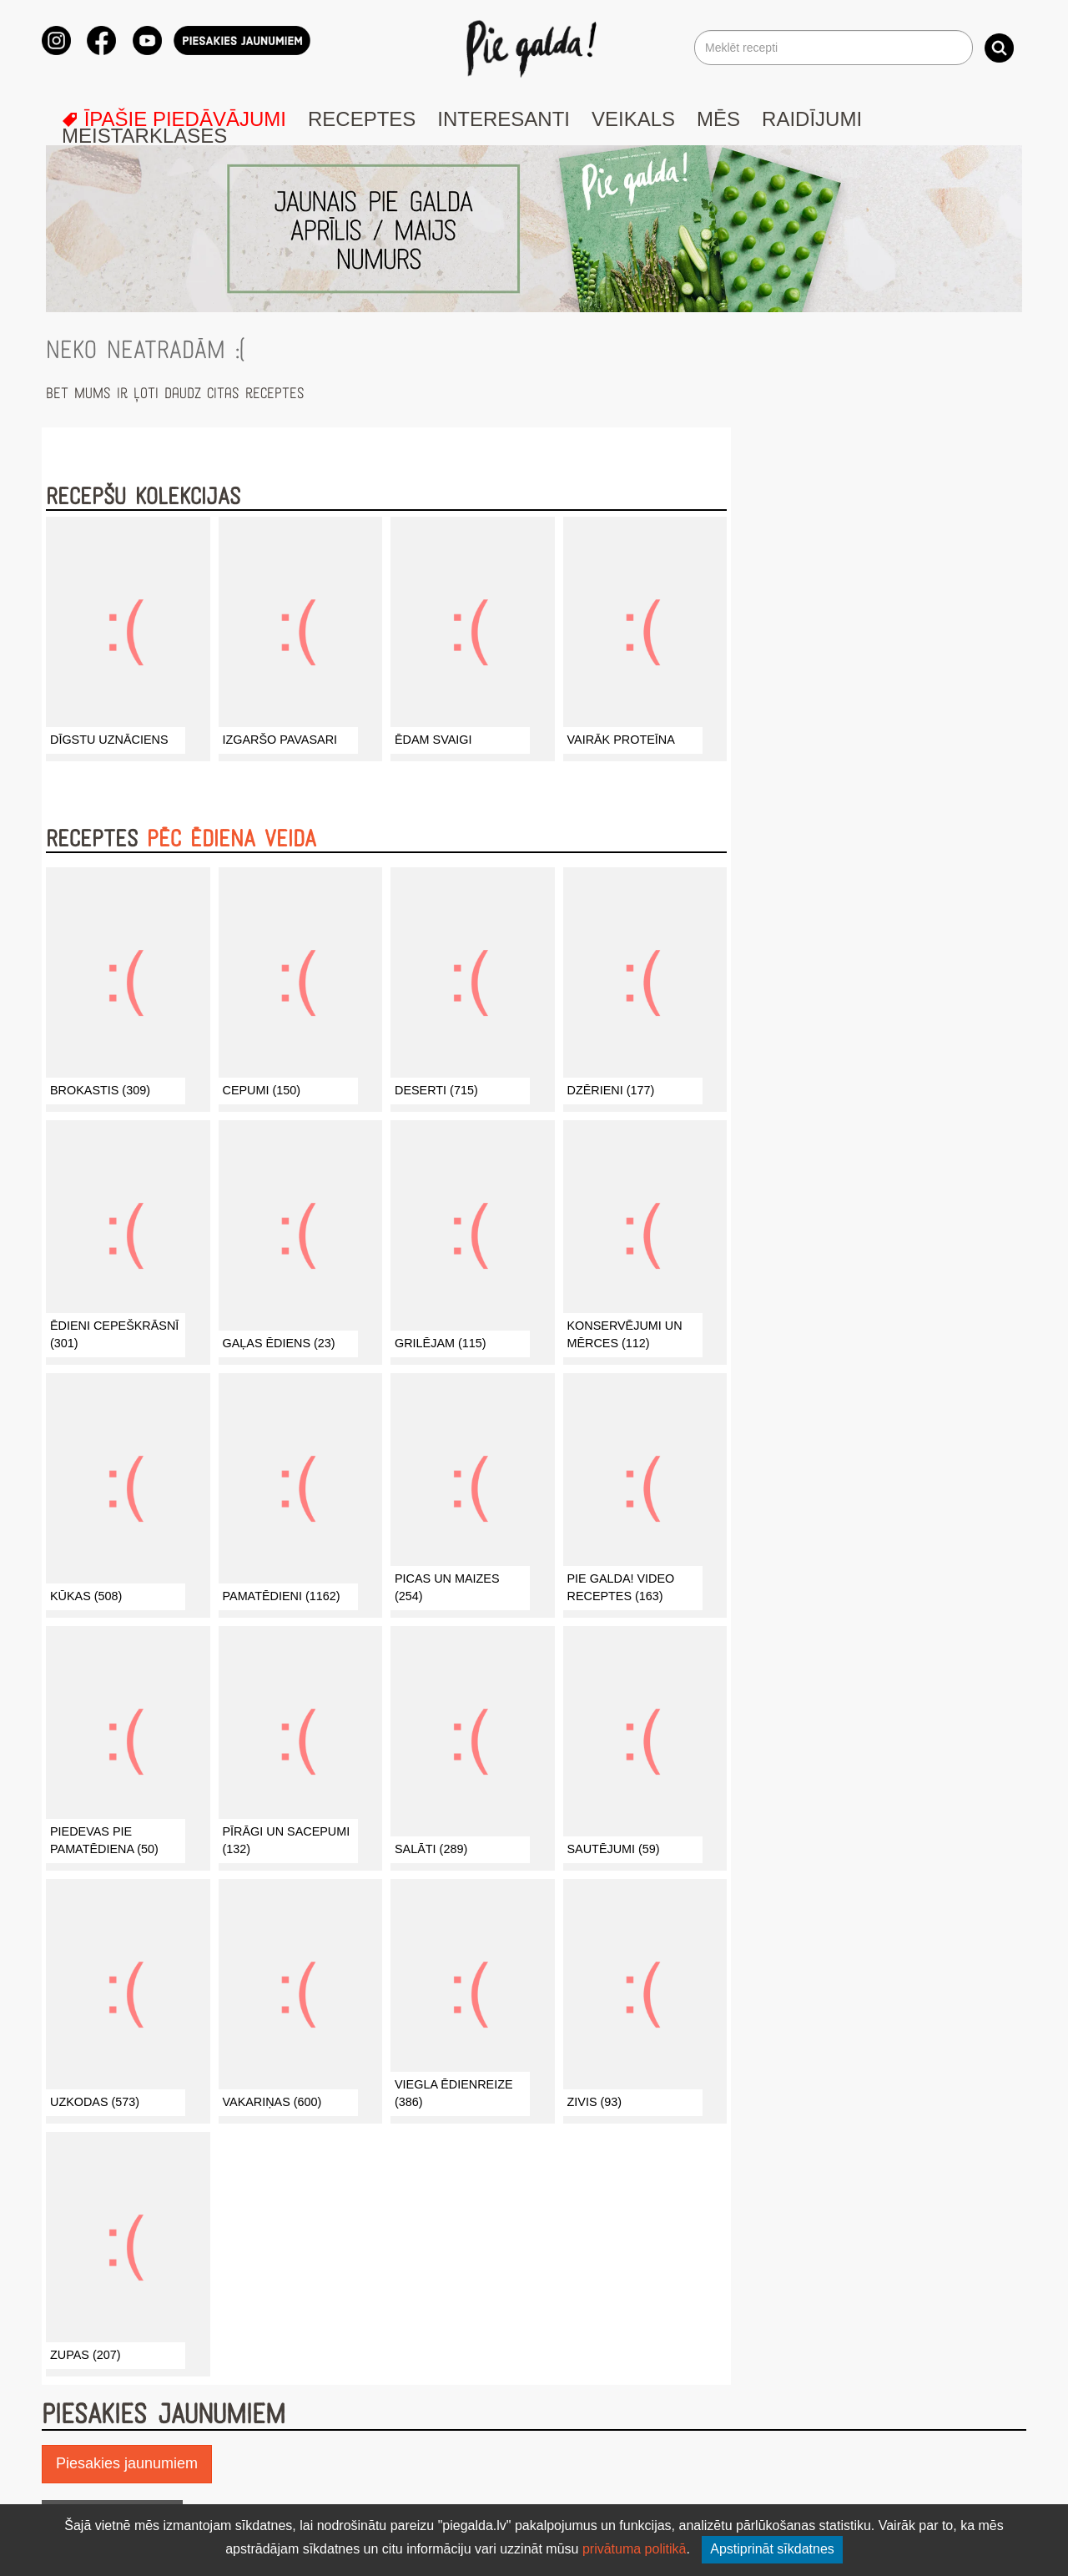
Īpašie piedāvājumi (174, 119)
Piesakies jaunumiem (127, 2463)
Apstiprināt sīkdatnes (772, 2549)
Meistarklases (144, 136)
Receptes (362, 119)
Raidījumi (812, 119)
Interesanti (503, 119)
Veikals (633, 119)
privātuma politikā (634, 2549)
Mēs (718, 119)
